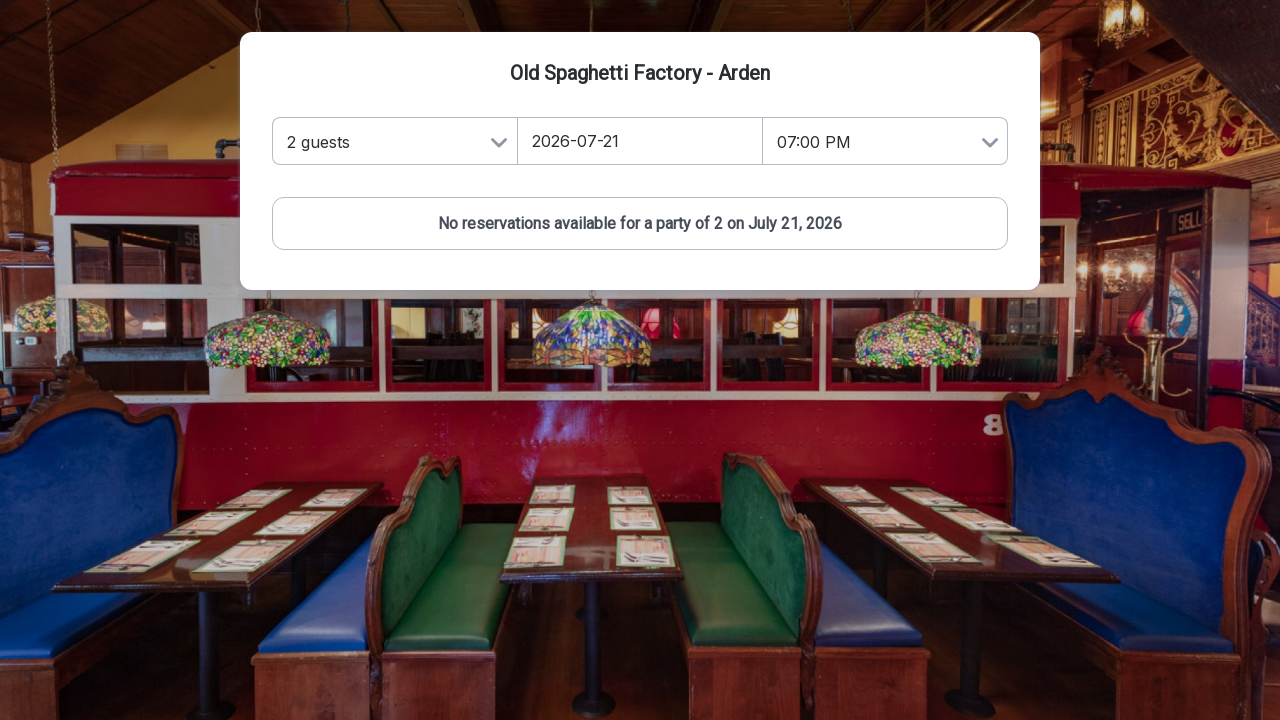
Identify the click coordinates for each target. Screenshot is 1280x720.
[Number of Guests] (394, 141)
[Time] (885, 141)
